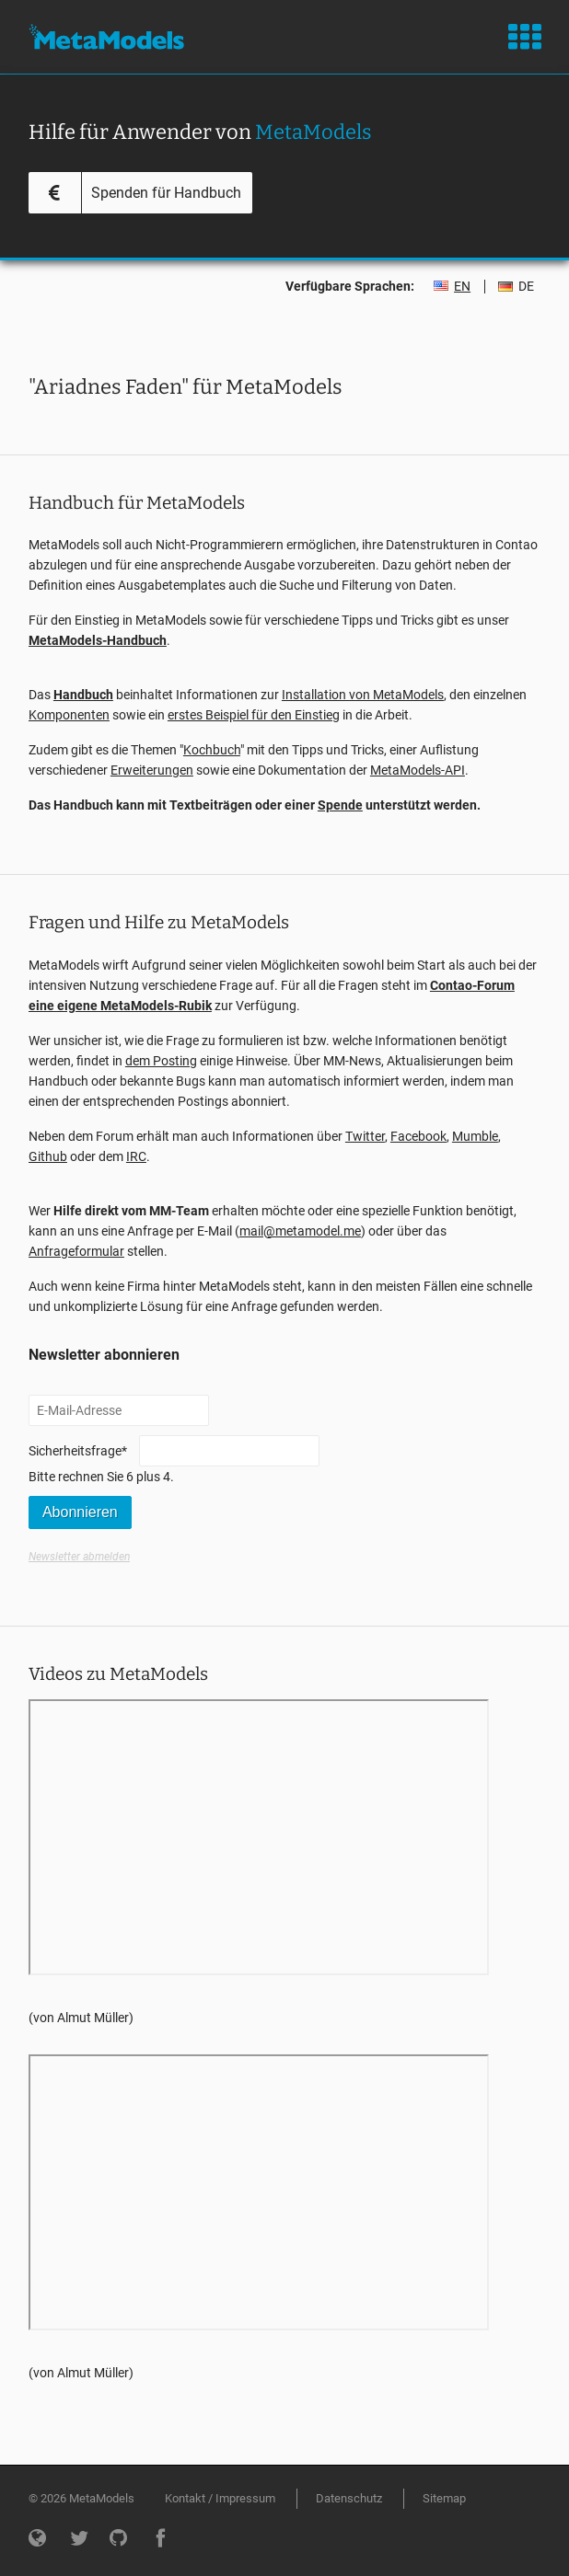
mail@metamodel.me (300, 1231)
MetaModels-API (417, 770)
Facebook (418, 1136)
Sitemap (444, 2498)
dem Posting (161, 1060)
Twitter (365, 1136)
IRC (136, 1156)
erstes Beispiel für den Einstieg (254, 714)
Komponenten (69, 714)
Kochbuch (211, 749)
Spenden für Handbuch (166, 192)
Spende (340, 805)
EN (462, 286)
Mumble (475, 1136)
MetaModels (106, 37)
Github (48, 1156)
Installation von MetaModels (363, 694)
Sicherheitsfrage (78, 1449)
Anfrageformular (76, 1251)
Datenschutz (349, 2498)
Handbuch (83, 694)
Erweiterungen (151, 770)
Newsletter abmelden (79, 1556)
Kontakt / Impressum (220, 2498)
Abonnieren (80, 1512)
